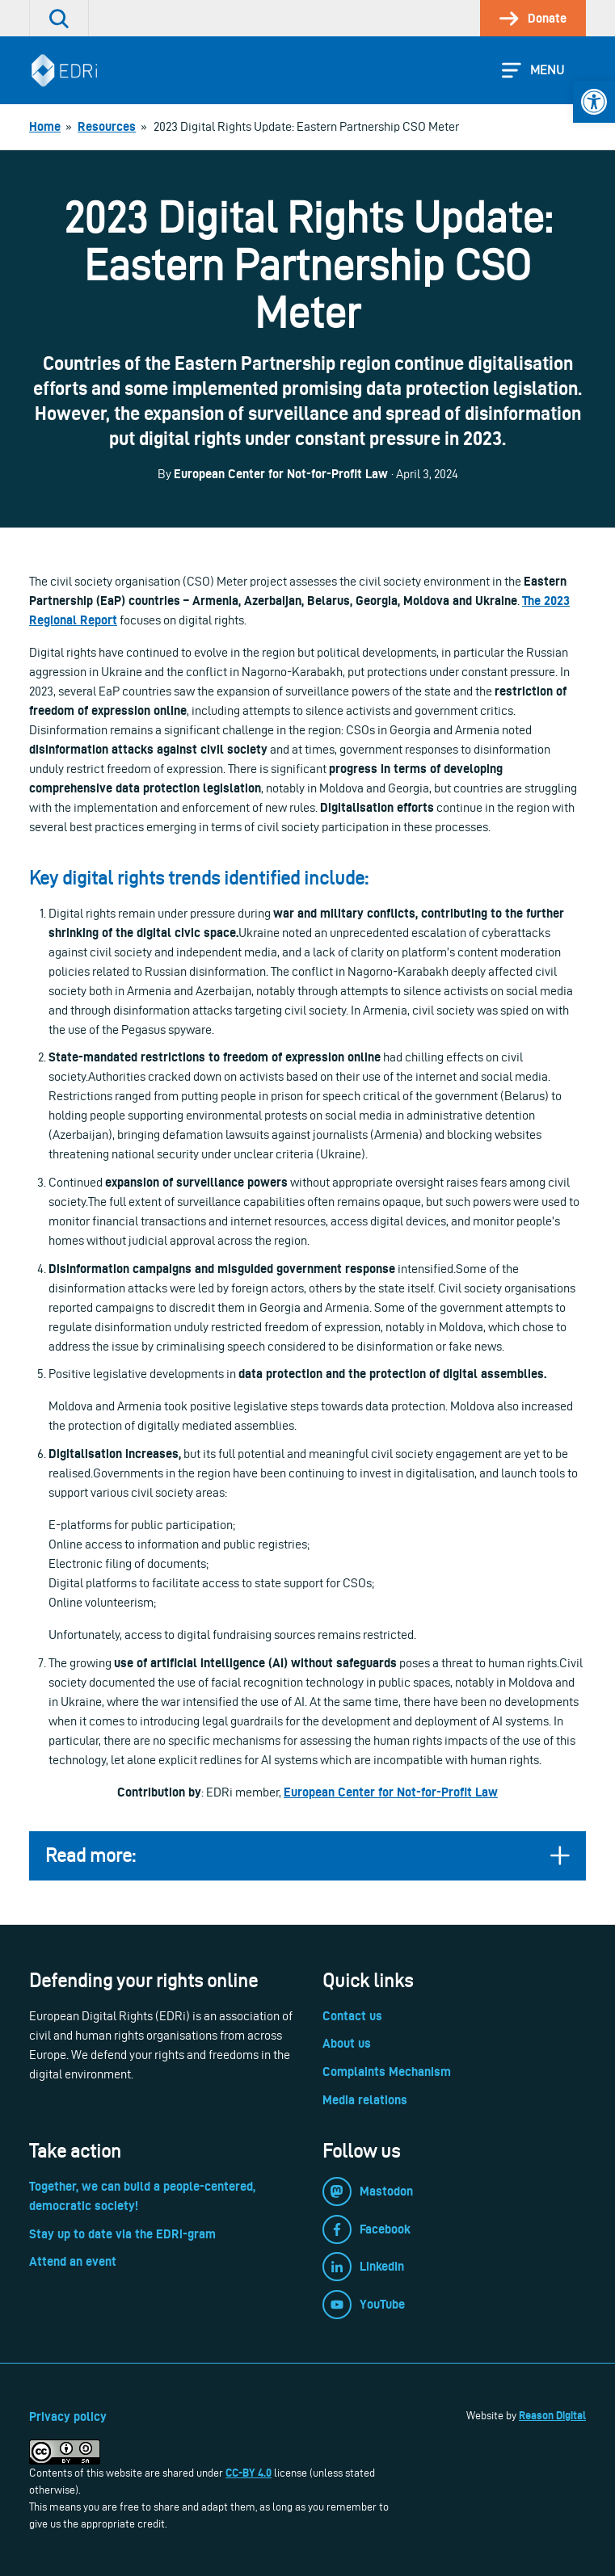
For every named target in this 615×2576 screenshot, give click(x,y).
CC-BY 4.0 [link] (248, 2472)
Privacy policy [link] (68, 2416)
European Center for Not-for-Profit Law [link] (391, 1792)
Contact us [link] (352, 2016)
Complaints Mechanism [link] (386, 2071)
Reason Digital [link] (552, 2415)
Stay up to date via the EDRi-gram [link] (122, 2234)
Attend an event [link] (72, 2261)
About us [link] (346, 2043)
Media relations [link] (364, 2100)
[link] (594, 102)
